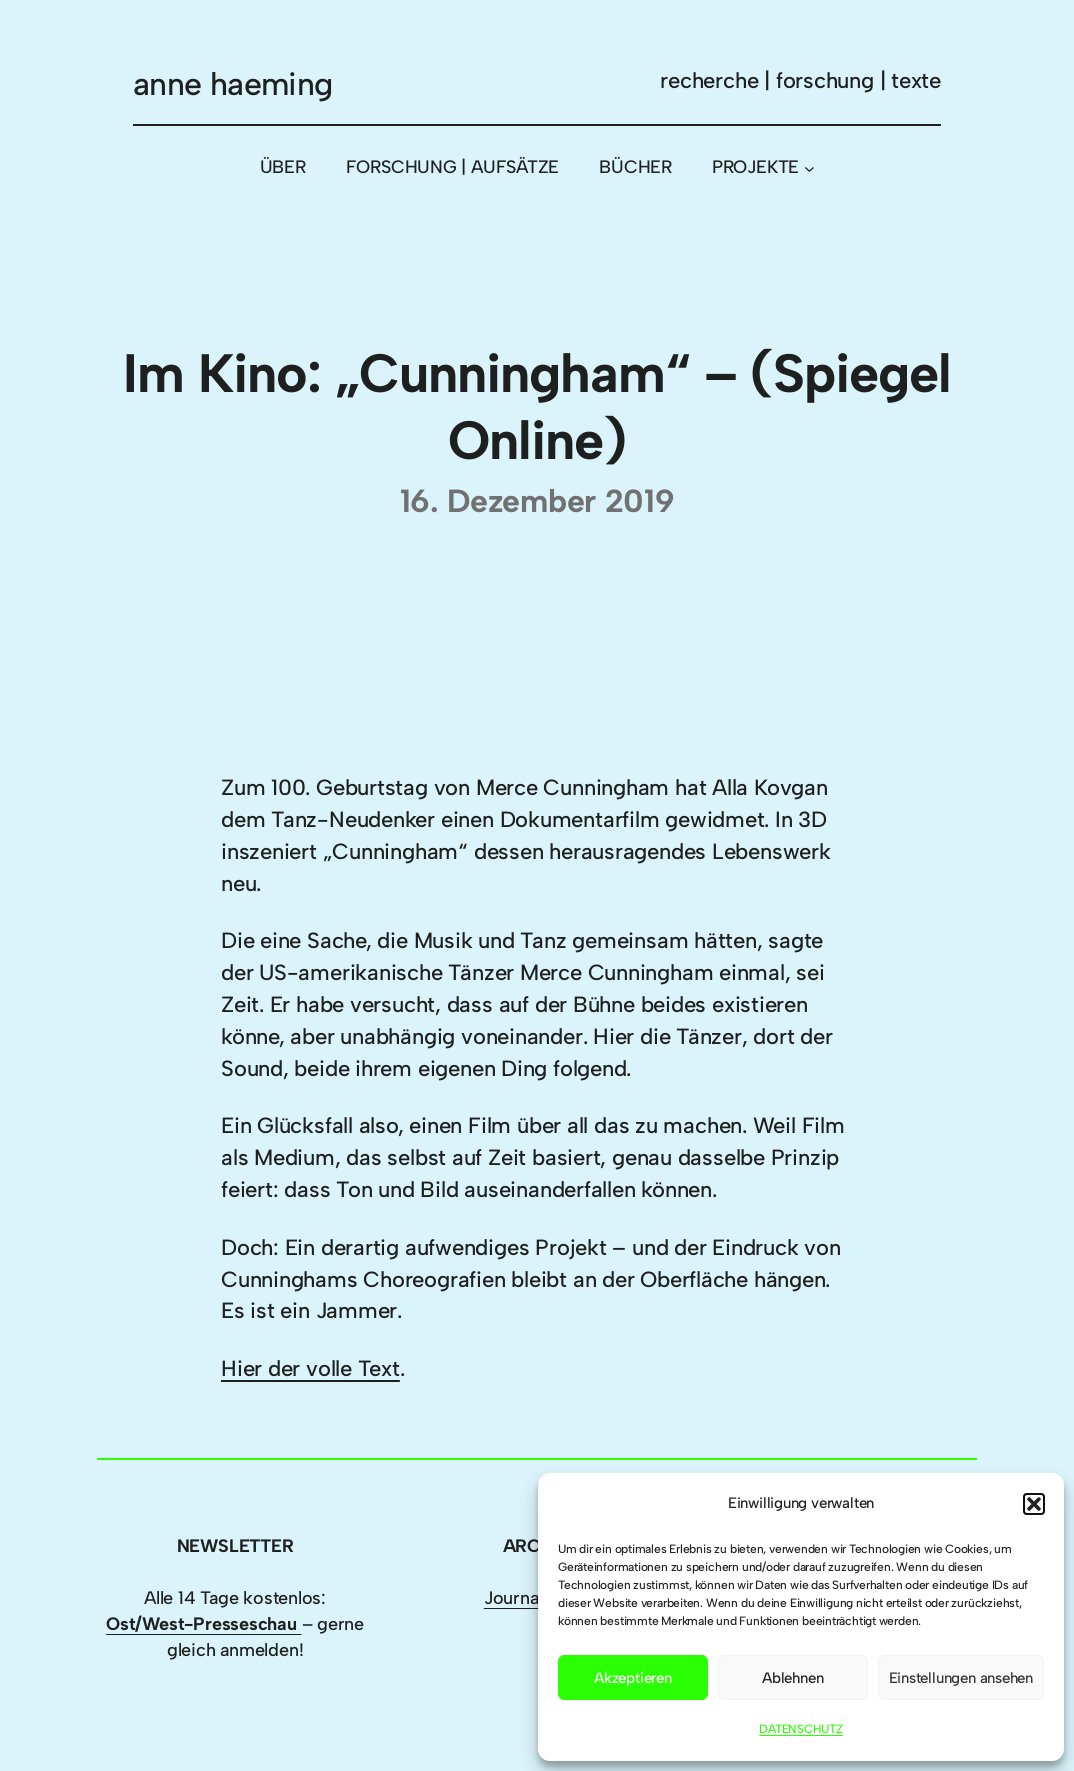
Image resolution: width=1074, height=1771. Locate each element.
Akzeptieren (633, 1678)
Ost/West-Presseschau (203, 1624)
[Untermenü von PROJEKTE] (809, 167)
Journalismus (537, 1598)
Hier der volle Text (310, 1368)
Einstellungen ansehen (961, 1678)
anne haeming (232, 84)
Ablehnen (792, 1678)
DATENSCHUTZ (801, 1729)
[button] (1034, 1504)
